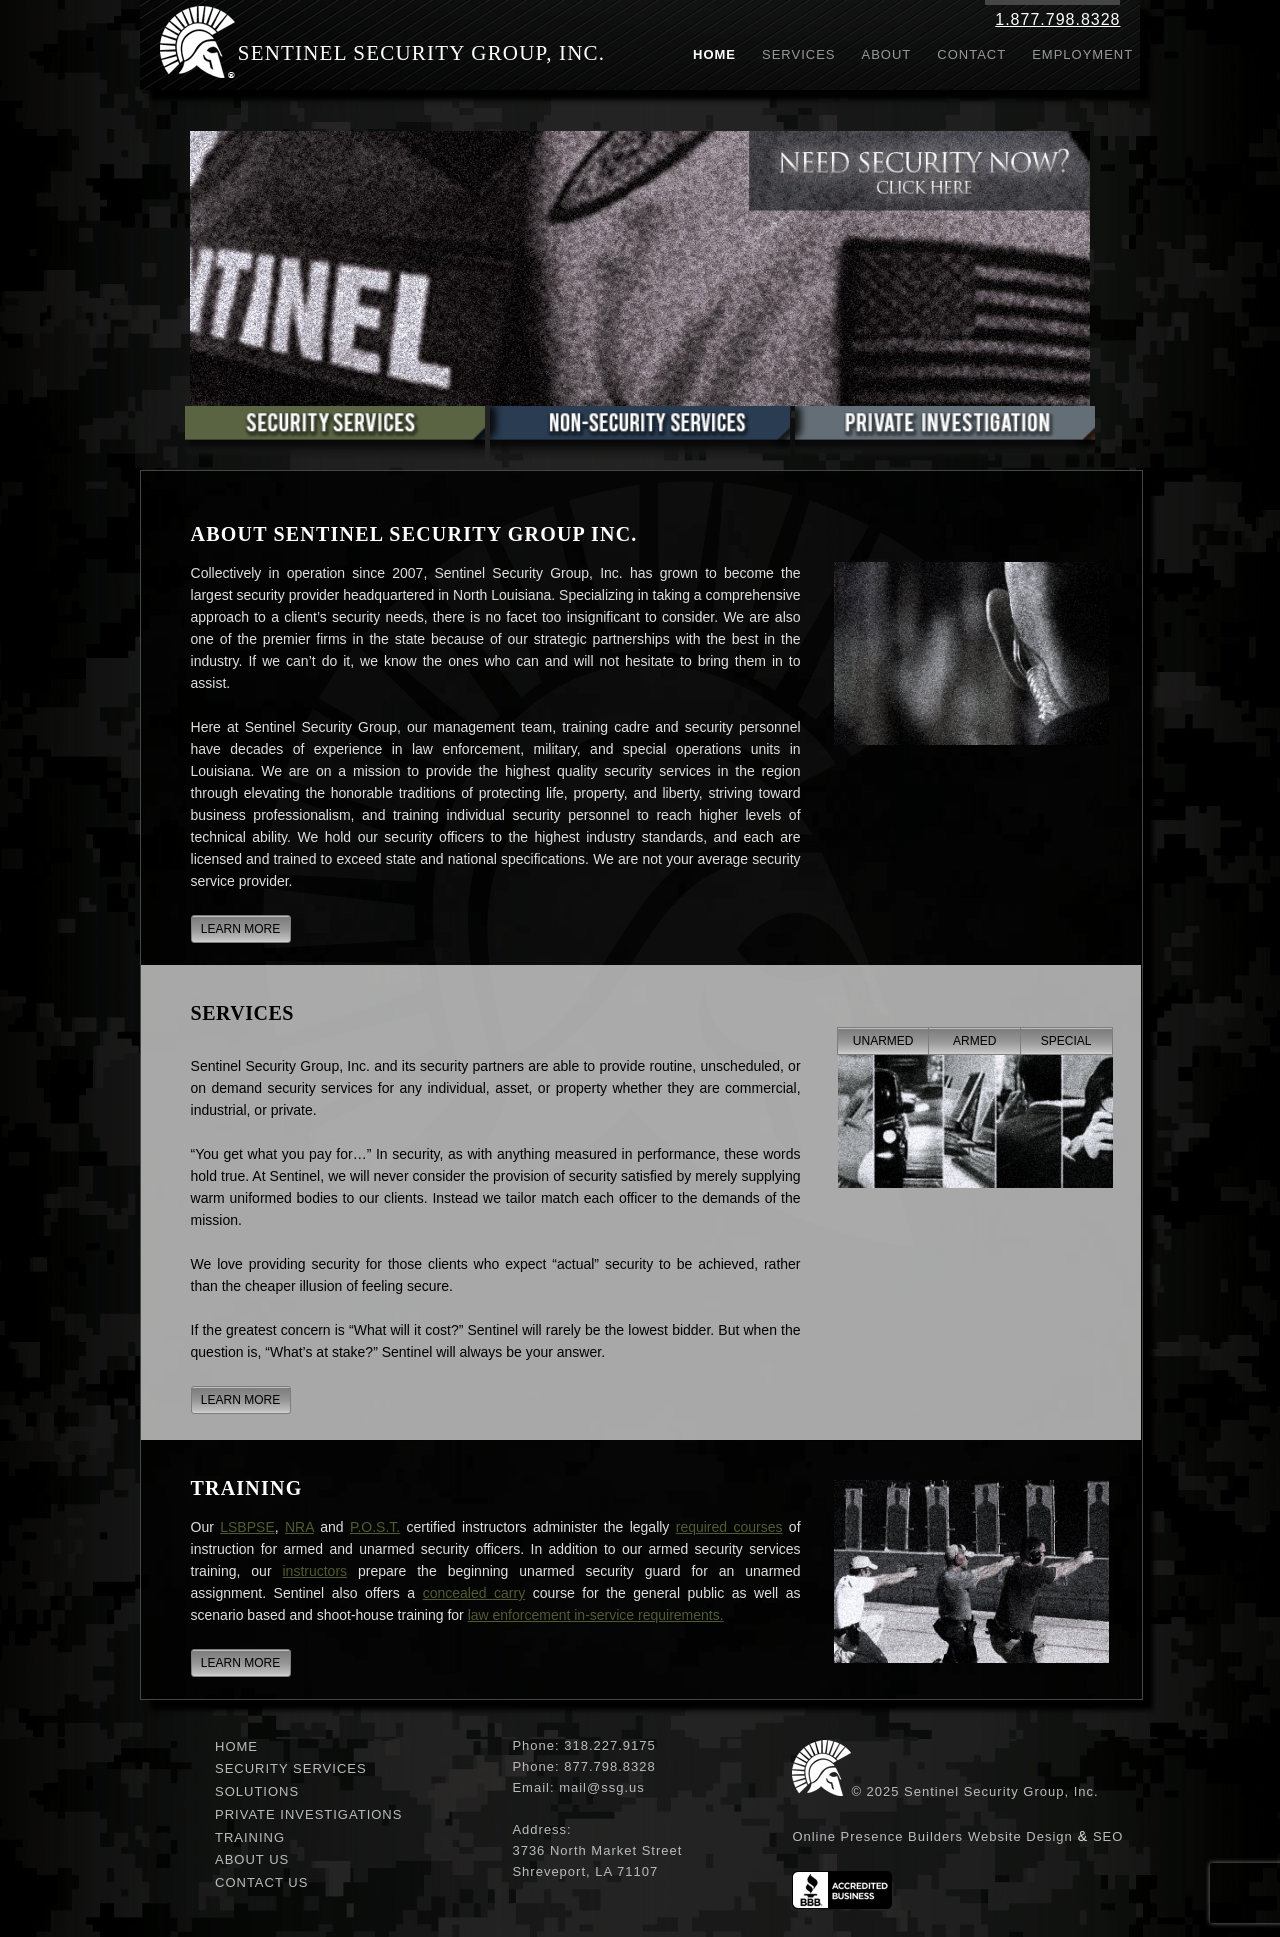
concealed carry (474, 1593)
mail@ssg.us (602, 1787)
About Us (252, 1859)
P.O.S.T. (375, 1527)
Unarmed (883, 1041)
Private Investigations (308, 1814)
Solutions (257, 1791)
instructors (315, 1571)
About (887, 54)
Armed (974, 1041)
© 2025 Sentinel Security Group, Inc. (974, 1791)
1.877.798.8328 (1057, 19)
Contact (971, 54)
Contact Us (261, 1882)
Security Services (291, 1768)
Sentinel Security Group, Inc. (422, 53)
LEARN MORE (240, 929)
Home (714, 54)
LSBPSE (247, 1527)
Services (799, 54)
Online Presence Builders (877, 1836)
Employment (1082, 54)
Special (1066, 1041)
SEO (1108, 1836)
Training (250, 1837)
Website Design (1020, 1836)
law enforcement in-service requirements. (596, 1615)
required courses (729, 1527)
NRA (299, 1527)
